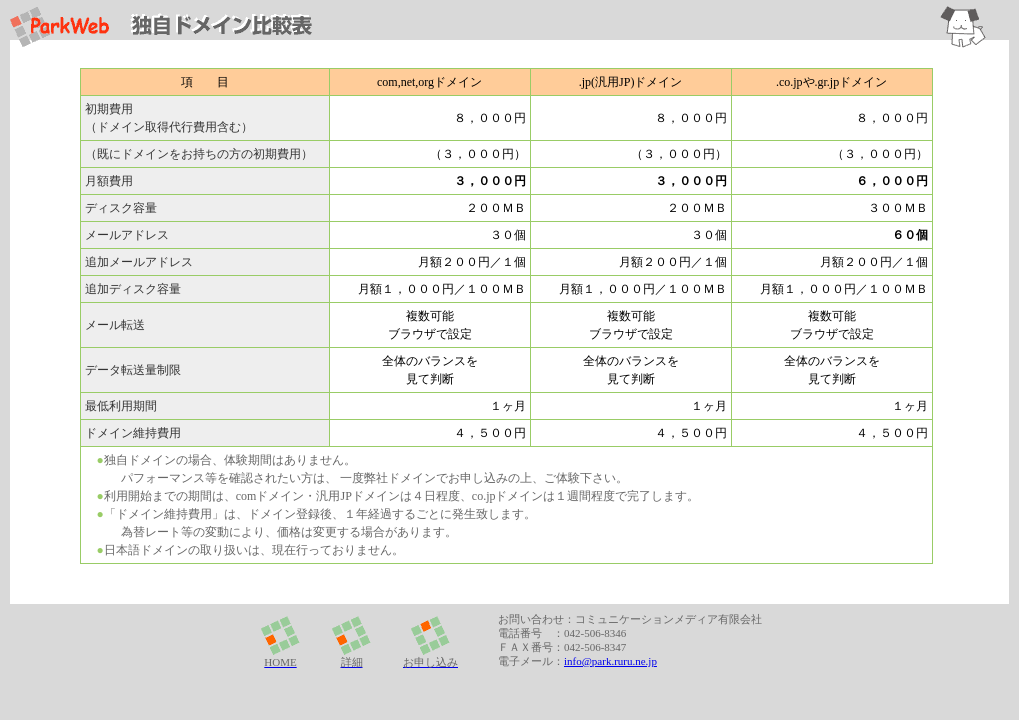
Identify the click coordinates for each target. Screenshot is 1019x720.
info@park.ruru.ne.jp (610, 661)
